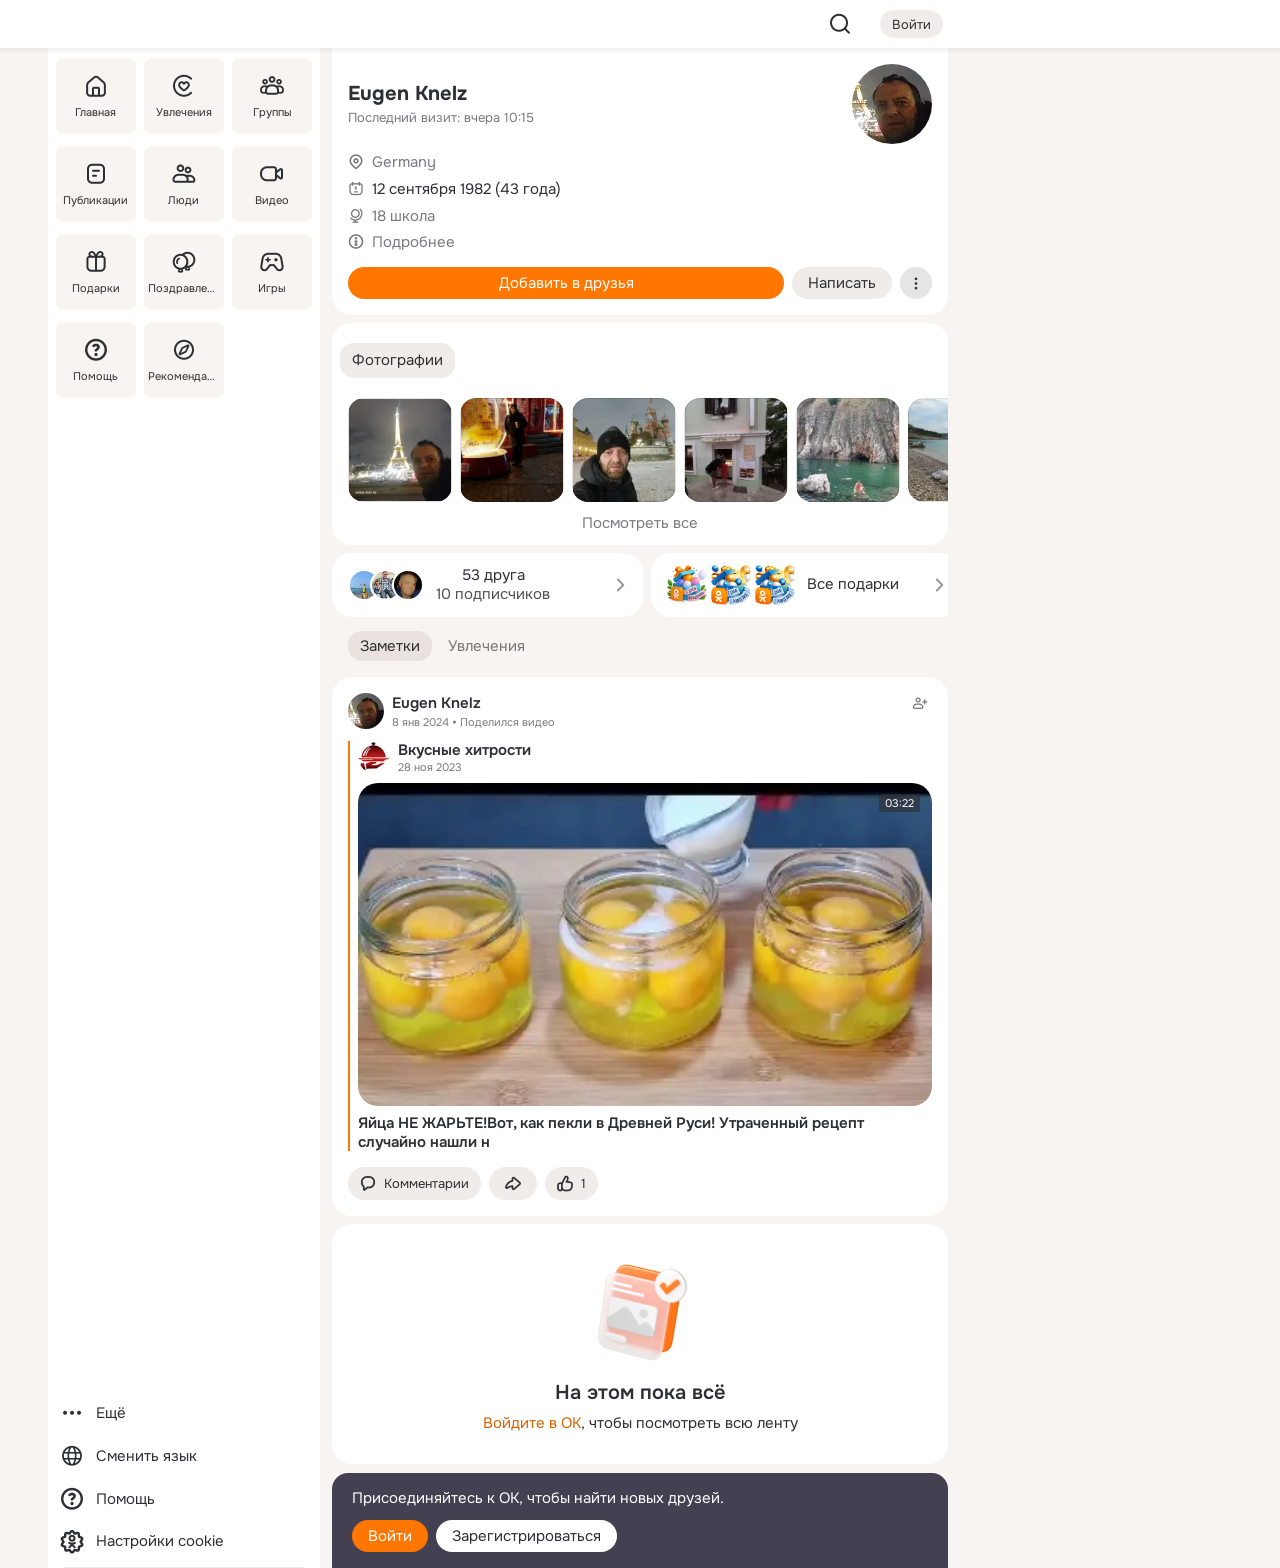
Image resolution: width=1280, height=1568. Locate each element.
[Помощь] (96, 360)
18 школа (403, 216)
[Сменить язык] (184, 1456)
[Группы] (272, 96)
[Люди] (184, 184)
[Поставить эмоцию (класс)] (571, 1183)
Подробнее (413, 242)
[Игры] (272, 272)
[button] (397, 360)
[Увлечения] (184, 96)
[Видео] (272, 184)
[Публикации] (96, 184)
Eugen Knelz (407, 93)
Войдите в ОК (532, 1423)
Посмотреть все (640, 523)
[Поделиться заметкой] (513, 1183)
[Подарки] (96, 272)
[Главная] (96, 96)
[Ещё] (184, 1413)
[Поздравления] (184, 272)
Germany (404, 162)
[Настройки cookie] (184, 1541)
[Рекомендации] (184, 360)
